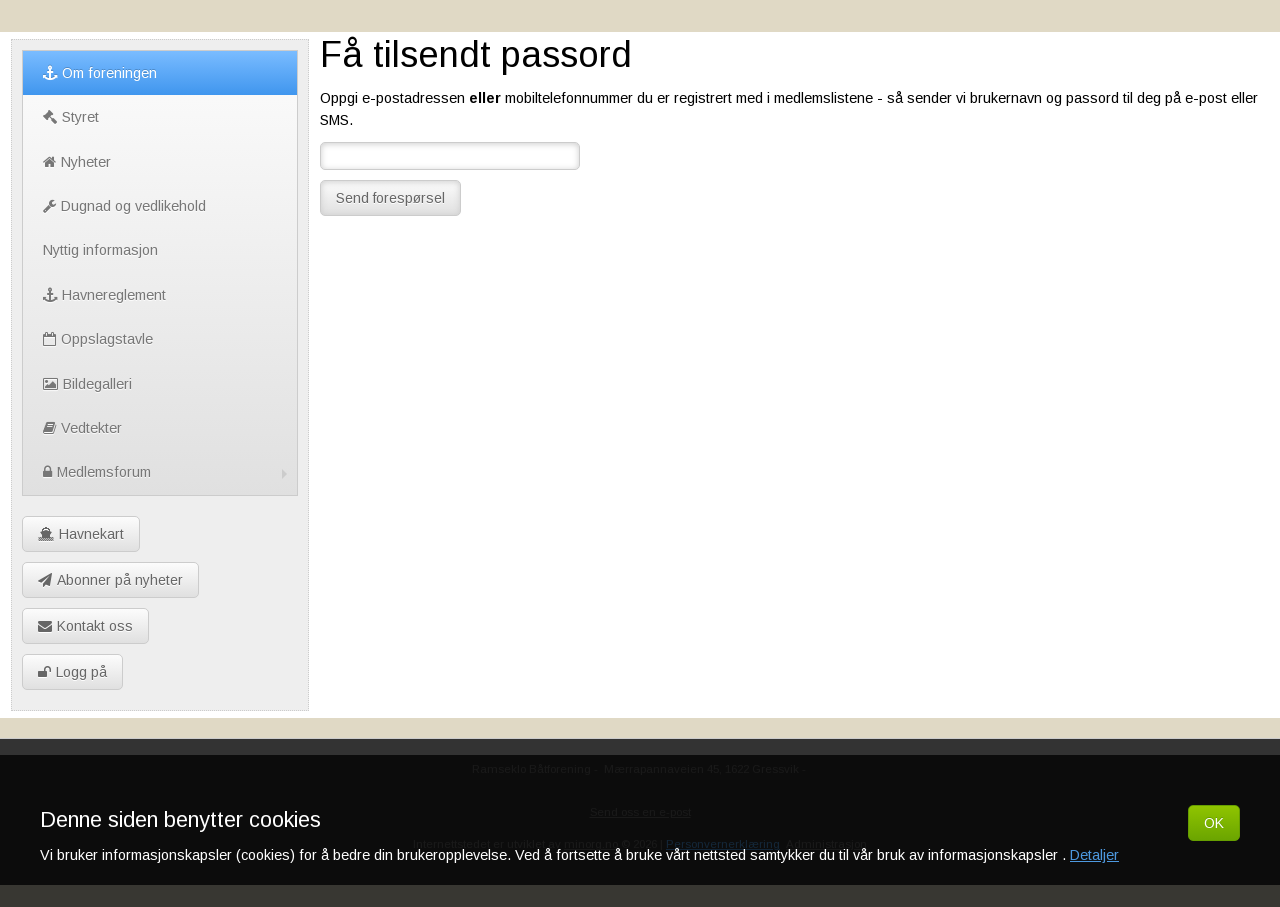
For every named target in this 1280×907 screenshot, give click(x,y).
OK (1214, 823)
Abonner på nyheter (110, 580)
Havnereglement (104, 295)
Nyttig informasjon (100, 250)
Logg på (72, 672)
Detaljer (1094, 855)
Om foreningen (100, 73)
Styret (71, 117)
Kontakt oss (85, 626)
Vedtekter (82, 428)
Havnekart (81, 534)
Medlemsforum (168, 472)
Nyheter (77, 162)
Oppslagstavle (98, 339)
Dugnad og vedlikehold (124, 206)
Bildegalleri (87, 384)
